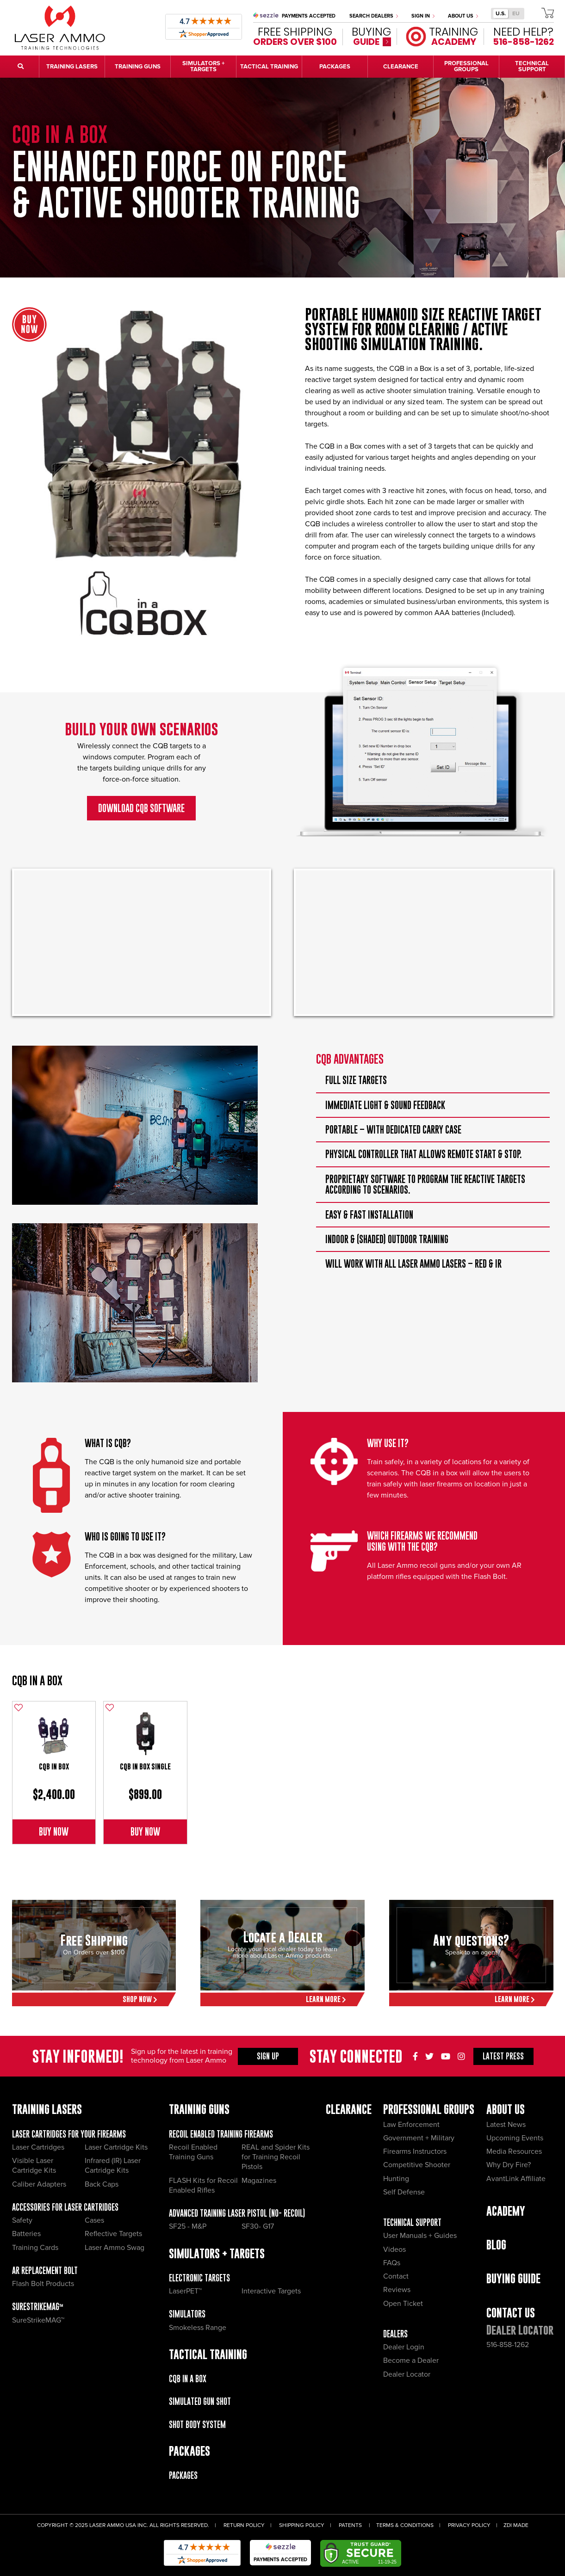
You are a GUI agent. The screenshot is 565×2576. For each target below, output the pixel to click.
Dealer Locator (406, 2374)
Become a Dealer (411, 2360)
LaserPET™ (185, 2291)
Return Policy (244, 2525)
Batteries (26, 2233)
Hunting (396, 2178)
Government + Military (418, 2138)
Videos (394, 2249)
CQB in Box (54, 1766)
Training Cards (35, 2247)
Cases (94, 2220)
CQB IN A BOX (37, 1680)
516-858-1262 (507, 2344)
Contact (396, 2276)
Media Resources (514, 2151)
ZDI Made (515, 2525)
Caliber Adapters (39, 2184)
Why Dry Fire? (508, 2164)
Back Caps (101, 2184)
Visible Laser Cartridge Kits (34, 2165)
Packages (183, 2475)
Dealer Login (403, 2347)
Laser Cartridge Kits (116, 2147)
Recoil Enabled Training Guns (193, 2152)
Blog (496, 2244)
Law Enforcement (411, 2124)
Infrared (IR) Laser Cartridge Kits (113, 2165)
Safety (22, 2220)
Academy (505, 2211)
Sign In (423, 16)
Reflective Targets (113, 2233)
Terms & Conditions (405, 2525)
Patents (350, 2525)
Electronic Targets (199, 2278)
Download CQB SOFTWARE (141, 808)
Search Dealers (373, 16)
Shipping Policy (301, 2525)
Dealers (395, 2334)
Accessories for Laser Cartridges (65, 2207)
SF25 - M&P (187, 2226)
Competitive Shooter (416, 2164)
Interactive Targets (271, 2291)
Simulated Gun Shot (200, 2401)
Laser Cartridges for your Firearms (69, 2134)
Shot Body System (197, 2424)
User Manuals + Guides (420, 2235)
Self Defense (404, 2192)
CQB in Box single (145, 1766)
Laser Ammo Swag (114, 2247)
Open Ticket (403, 2303)
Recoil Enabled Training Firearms (221, 2134)
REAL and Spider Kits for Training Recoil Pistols (276, 2157)
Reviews (396, 2289)
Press (503, 2056)
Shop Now (140, 1999)
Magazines (259, 2180)
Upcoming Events (514, 2138)
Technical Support (412, 2222)
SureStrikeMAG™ (37, 2306)
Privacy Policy (469, 2525)
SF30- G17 (258, 2226)
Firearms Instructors (415, 2151)
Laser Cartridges (38, 2147)
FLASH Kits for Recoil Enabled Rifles (203, 2185)
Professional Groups (428, 2109)
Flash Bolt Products (43, 2283)
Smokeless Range (197, 2327)
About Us (463, 16)
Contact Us (510, 2312)
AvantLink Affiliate (516, 2178)
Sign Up (268, 2056)
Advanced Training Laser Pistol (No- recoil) (237, 2213)
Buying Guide (513, 2278)
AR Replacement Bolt (45, 2270)
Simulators (187, 2314)
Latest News (506, 2124)
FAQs (391, 2263)
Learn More (326, 1999)
